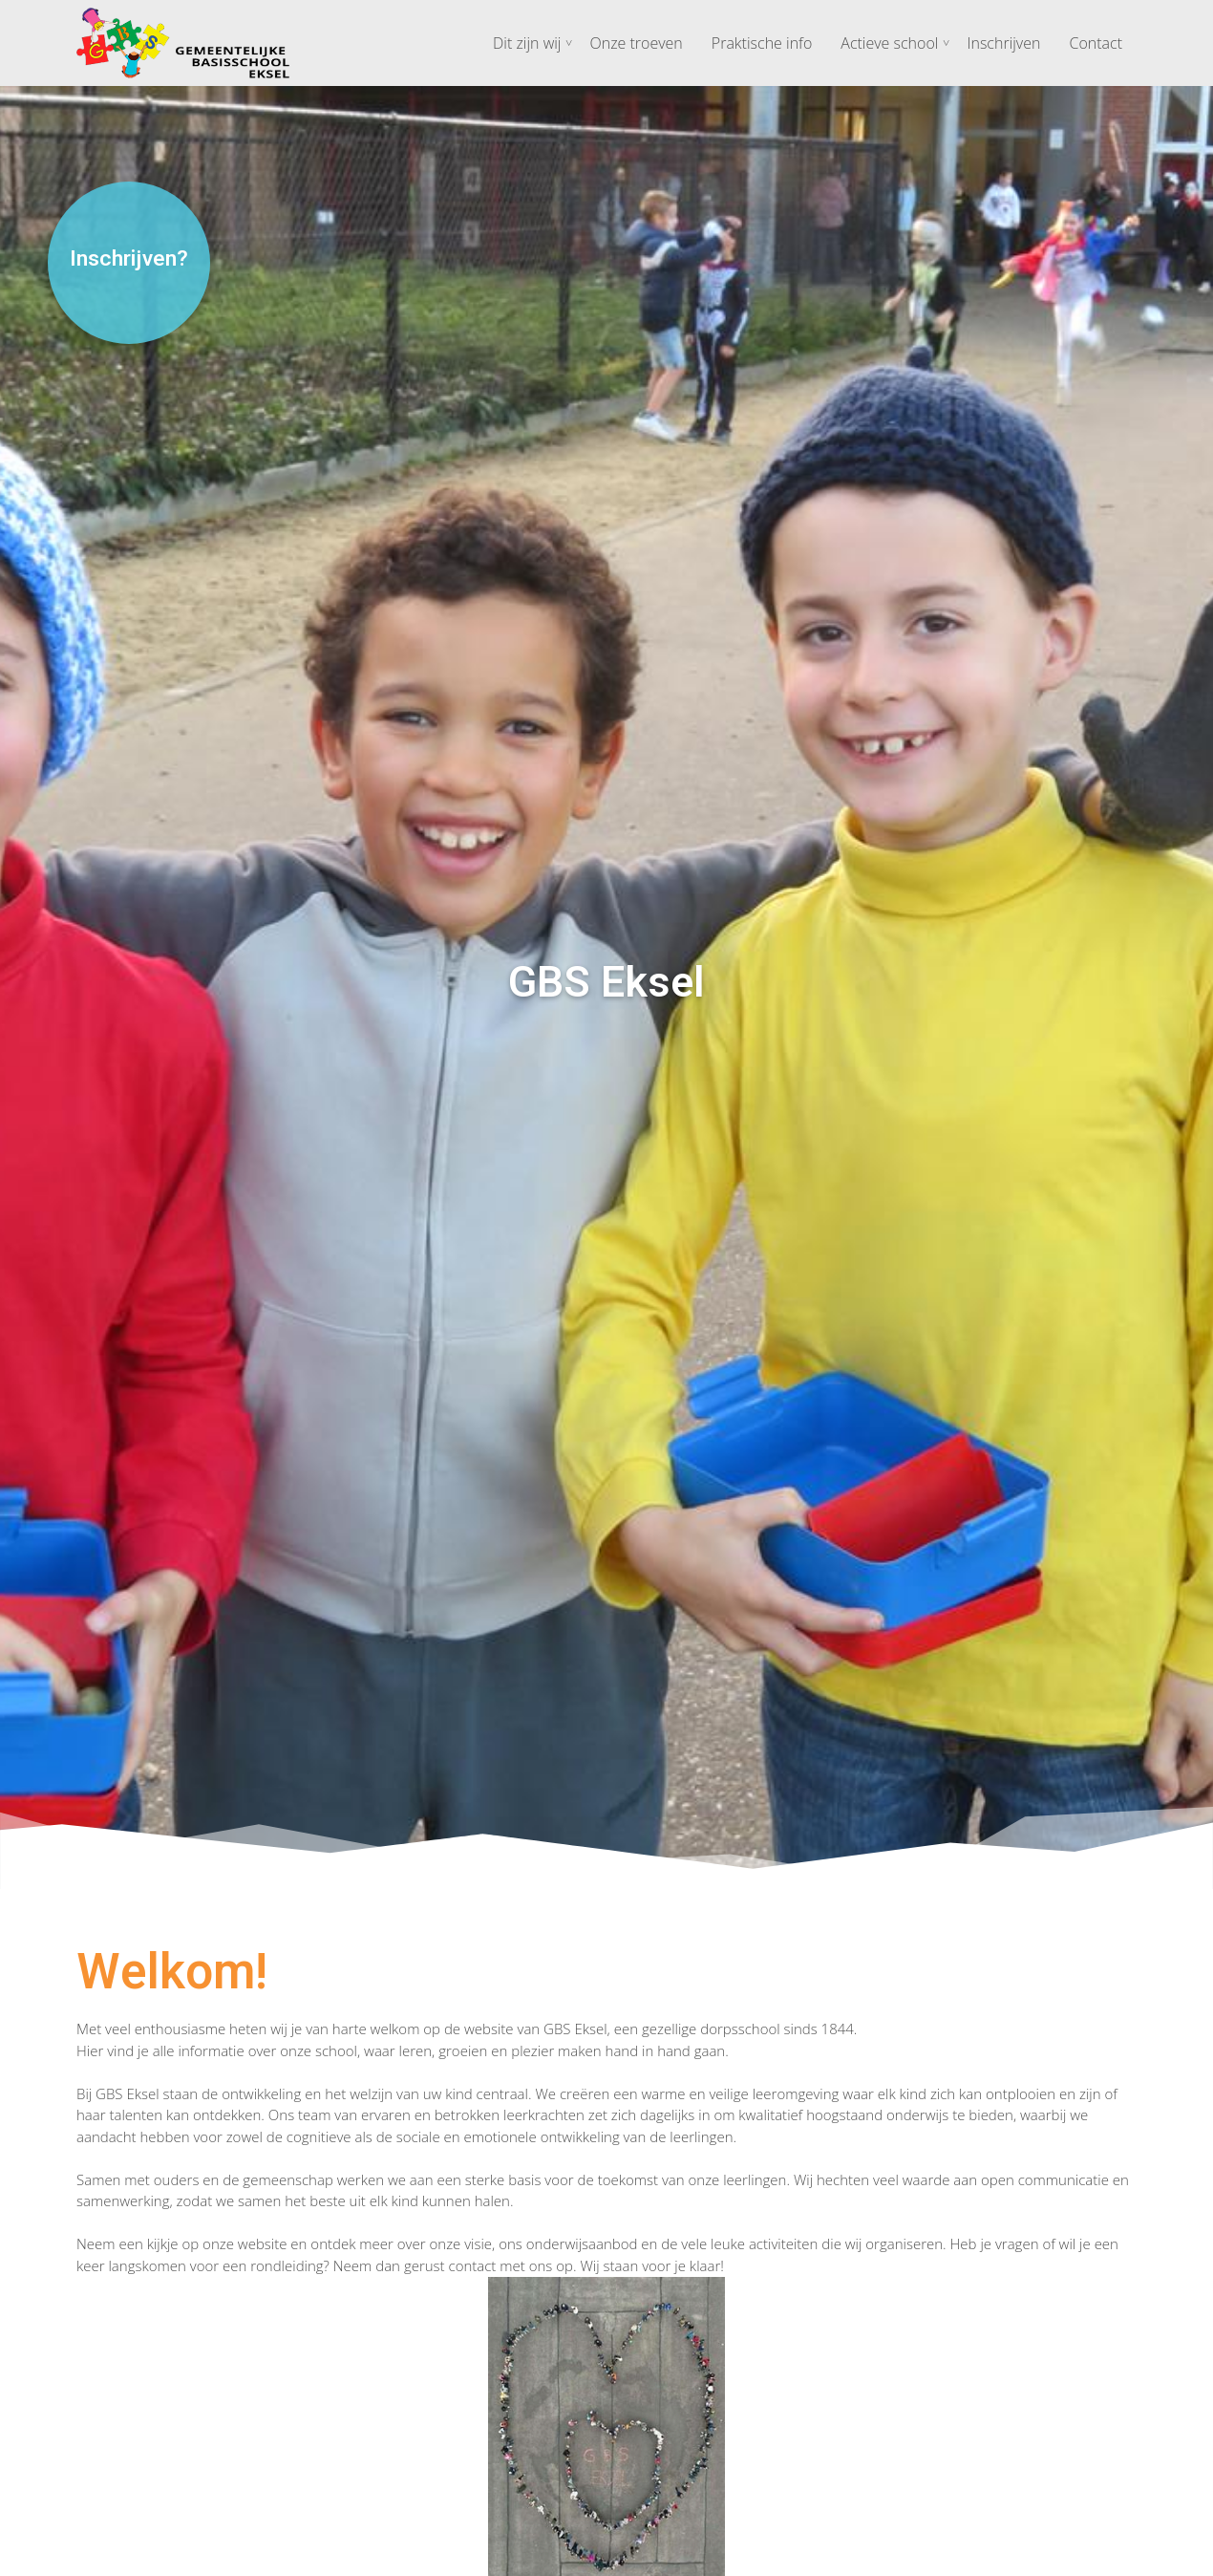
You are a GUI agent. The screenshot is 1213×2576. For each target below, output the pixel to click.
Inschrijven (1003, 43)
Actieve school (889, 43)
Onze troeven (635, 43)
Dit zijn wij (527, 43)
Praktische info (762, 43)
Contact (1095, 43)
